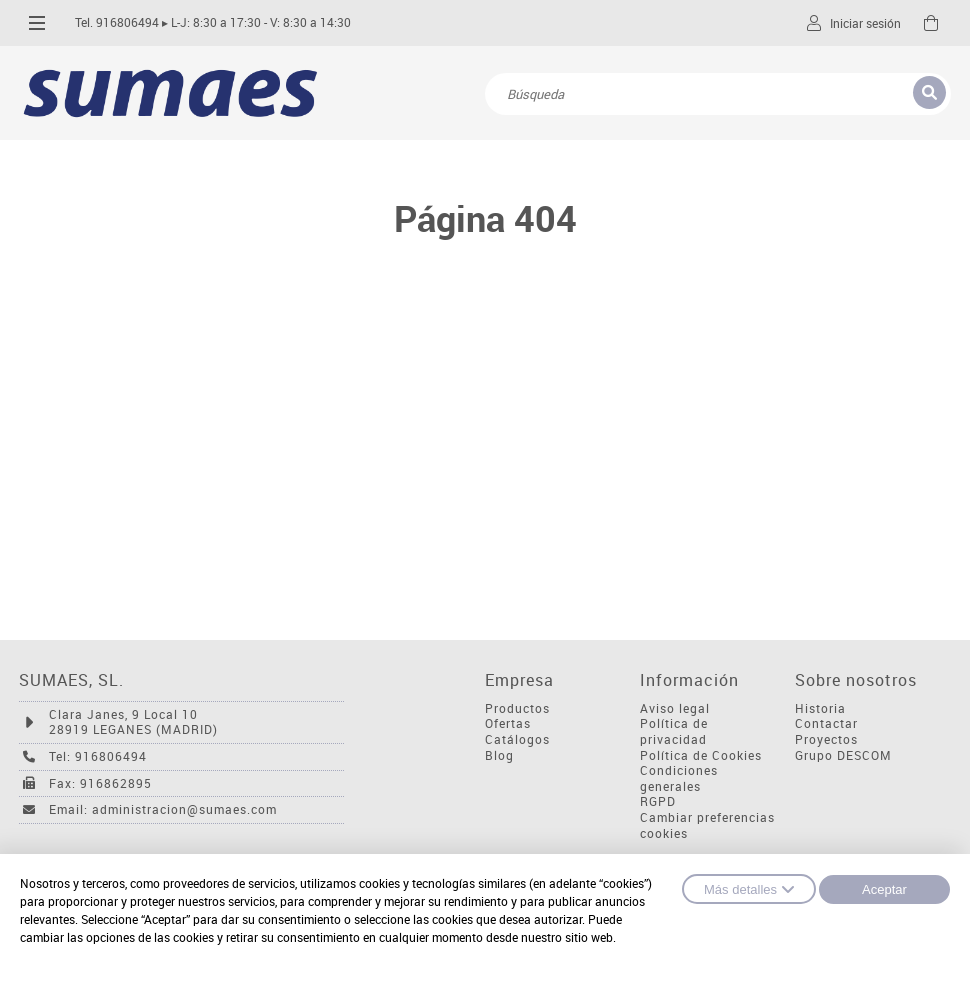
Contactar (826, 723)
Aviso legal (675, 708)
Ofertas (508, 723)
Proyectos (826, 739)
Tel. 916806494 (117, 22)
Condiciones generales (679, 778)
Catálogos (517, 739)
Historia (820, 708)
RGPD (658, 801)
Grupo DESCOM (843, 755)
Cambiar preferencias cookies (707, 825)
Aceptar (884, 889)
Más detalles (749, 889)
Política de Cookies (701, 755)
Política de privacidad (674, 731)
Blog (499, 755)
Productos (517, 708)
